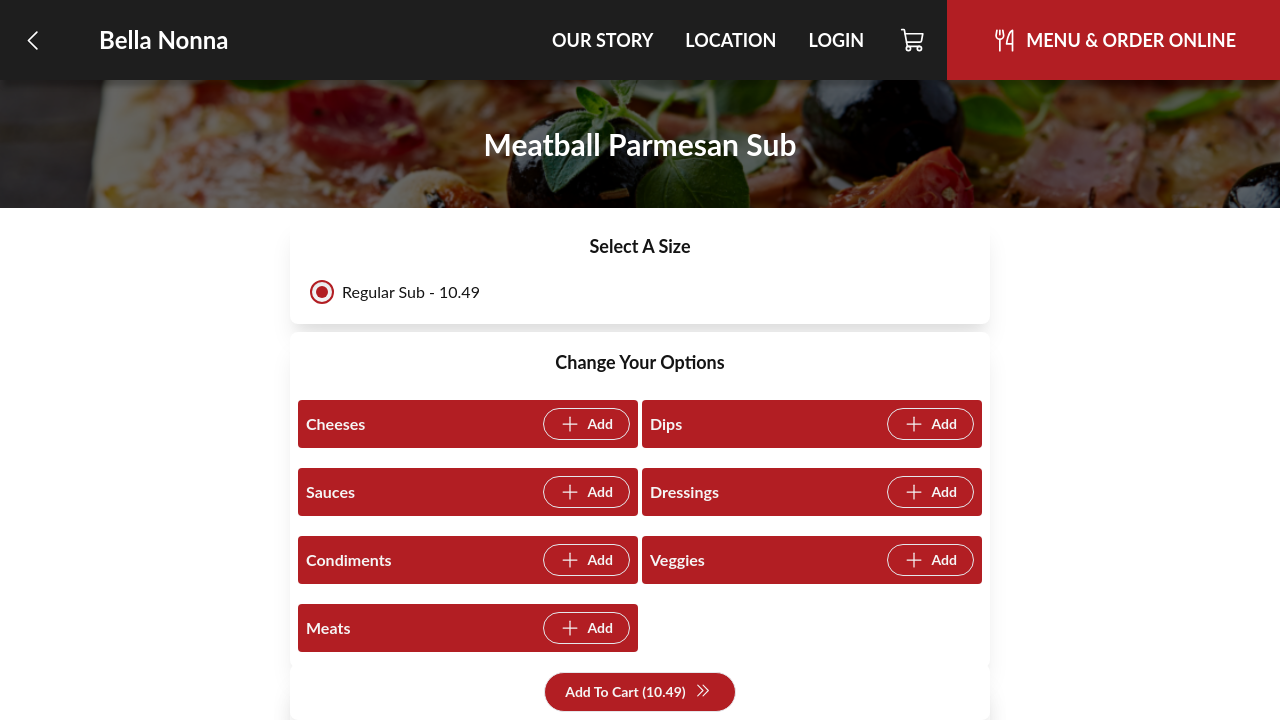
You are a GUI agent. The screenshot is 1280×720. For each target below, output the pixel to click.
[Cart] (913, 40)
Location (730, 40)
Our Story (602, 40)
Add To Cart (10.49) (637, 692)
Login (836, 40)
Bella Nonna (164, 39)
